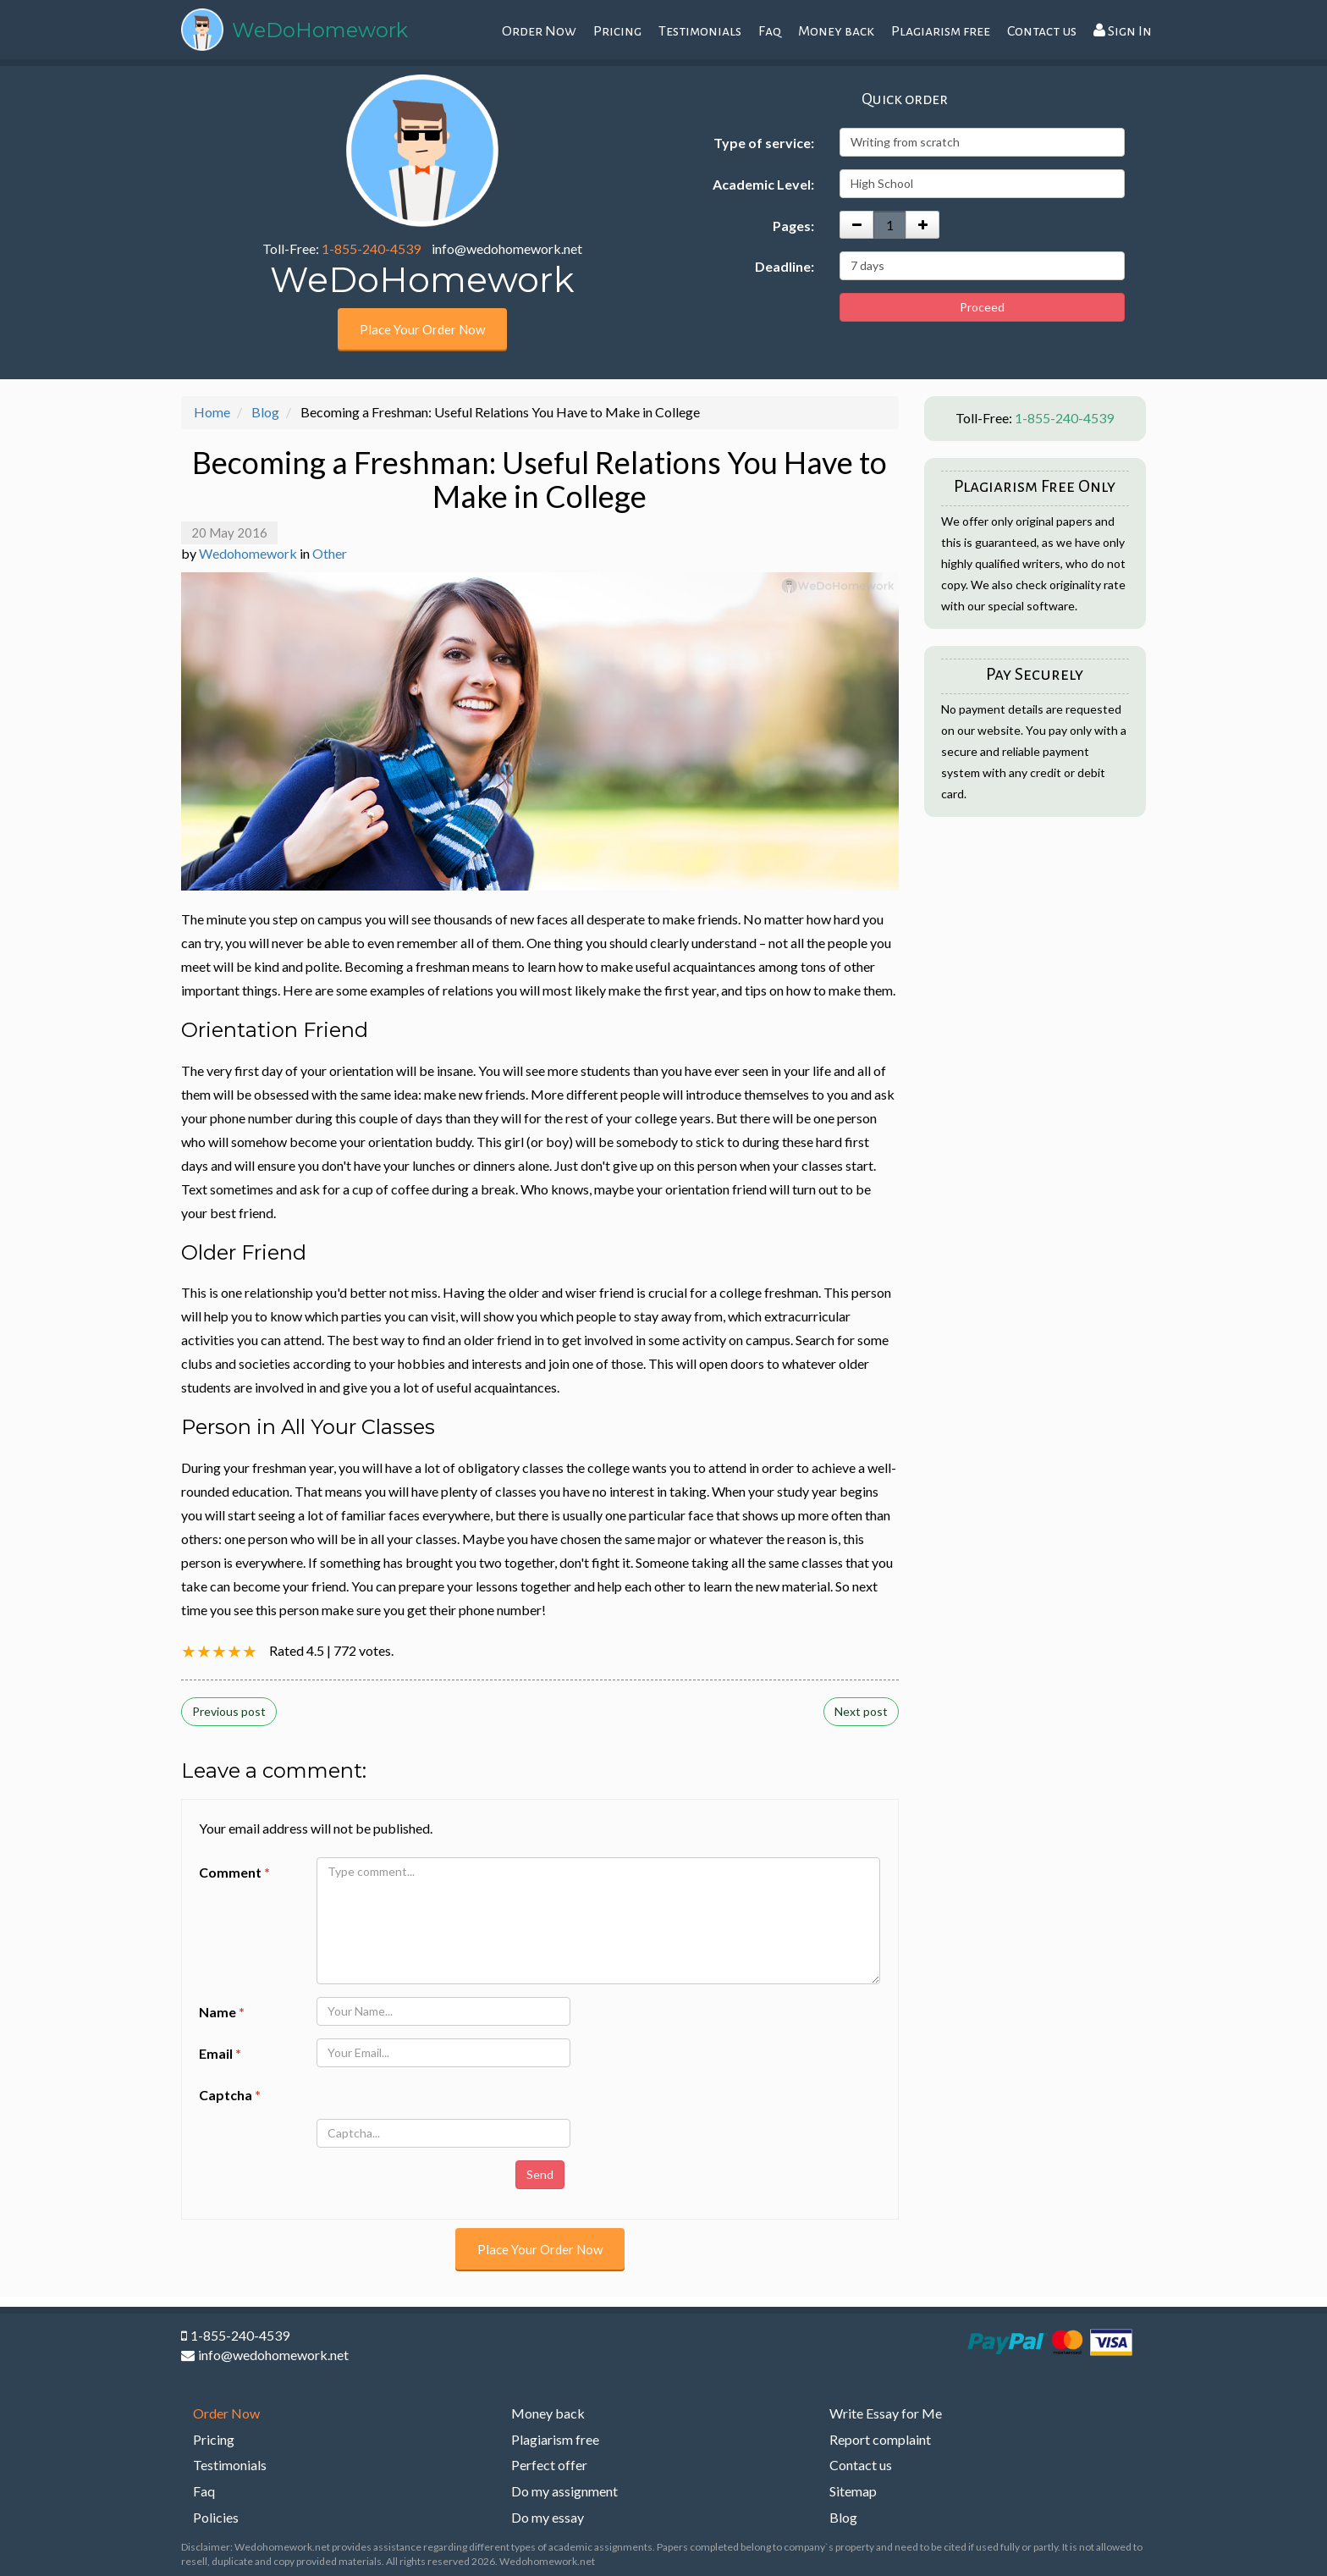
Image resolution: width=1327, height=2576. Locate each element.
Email (220, 2053)
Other (329, 553)
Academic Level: (763, 184)
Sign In (1122, 31)
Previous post (229, 1711)
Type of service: (763, 143)
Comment (234, 1872)
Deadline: (784, 266)
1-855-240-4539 (371, 248)
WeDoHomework (320, 30)
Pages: (793, 226)
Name (222, 2012)
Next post (861, 1711)
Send (539, 2174)
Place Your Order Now (422, 329)
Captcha (230, 2095)
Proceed (982, 307)
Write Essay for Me (885, 2413)
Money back (836, 31)
